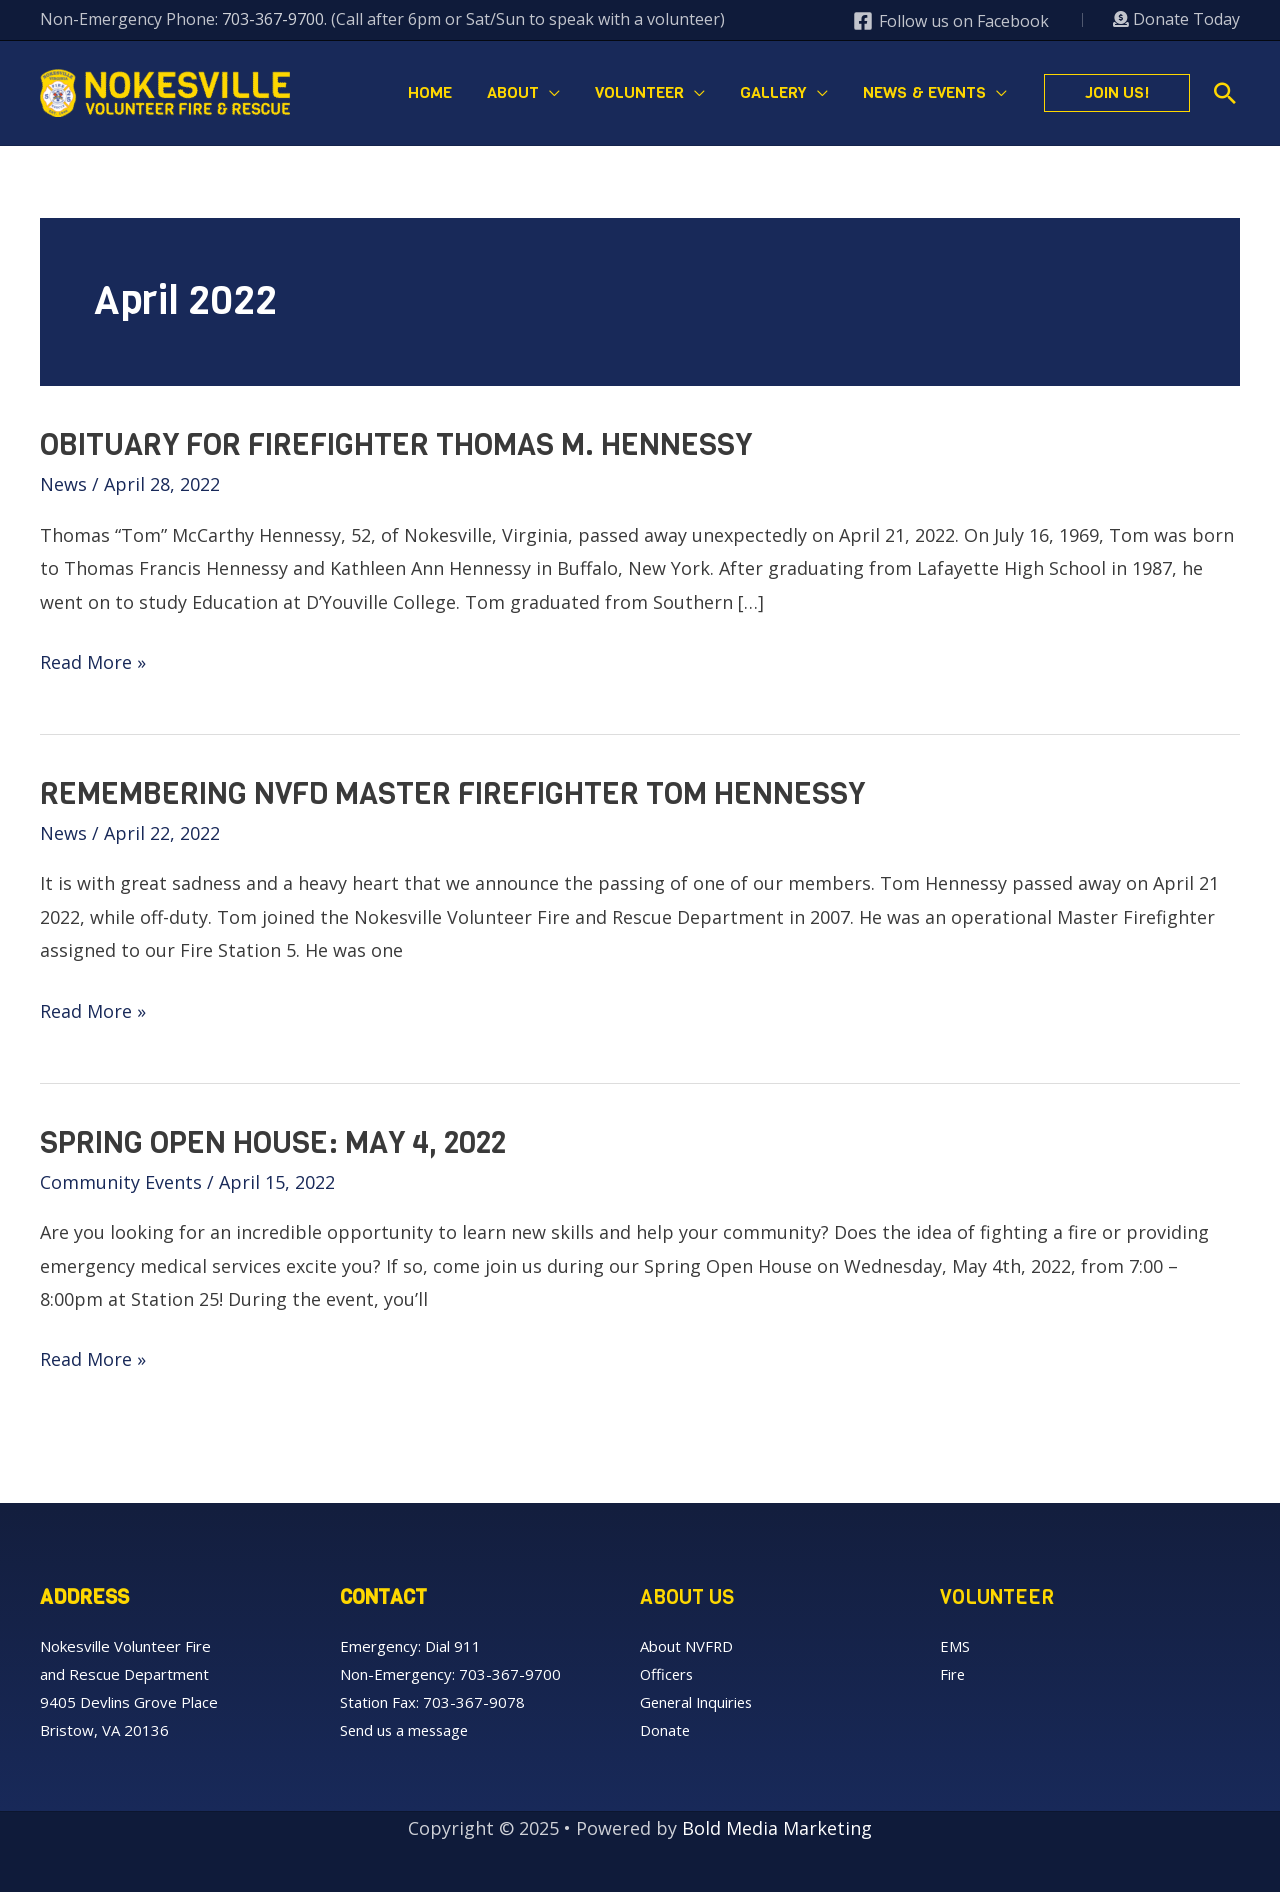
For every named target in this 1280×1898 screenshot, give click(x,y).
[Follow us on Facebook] (950, 21)
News (63, 490)
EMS (955, 1652)
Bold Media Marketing (777, 1834)
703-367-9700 (273, 19)
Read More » (93, 668)
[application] (566, 96)
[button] (1117, 96)
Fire (953, 1680)
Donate (665, 1736)
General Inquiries (698, 1708)
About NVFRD (687, 1652)
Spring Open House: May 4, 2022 (273, 1149)
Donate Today (1176, 19)
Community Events (121, 1188)
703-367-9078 (474, 1708)
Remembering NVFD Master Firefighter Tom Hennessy (452, 800)
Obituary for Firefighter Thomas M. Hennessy (396, 451)
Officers (668, 1680)
